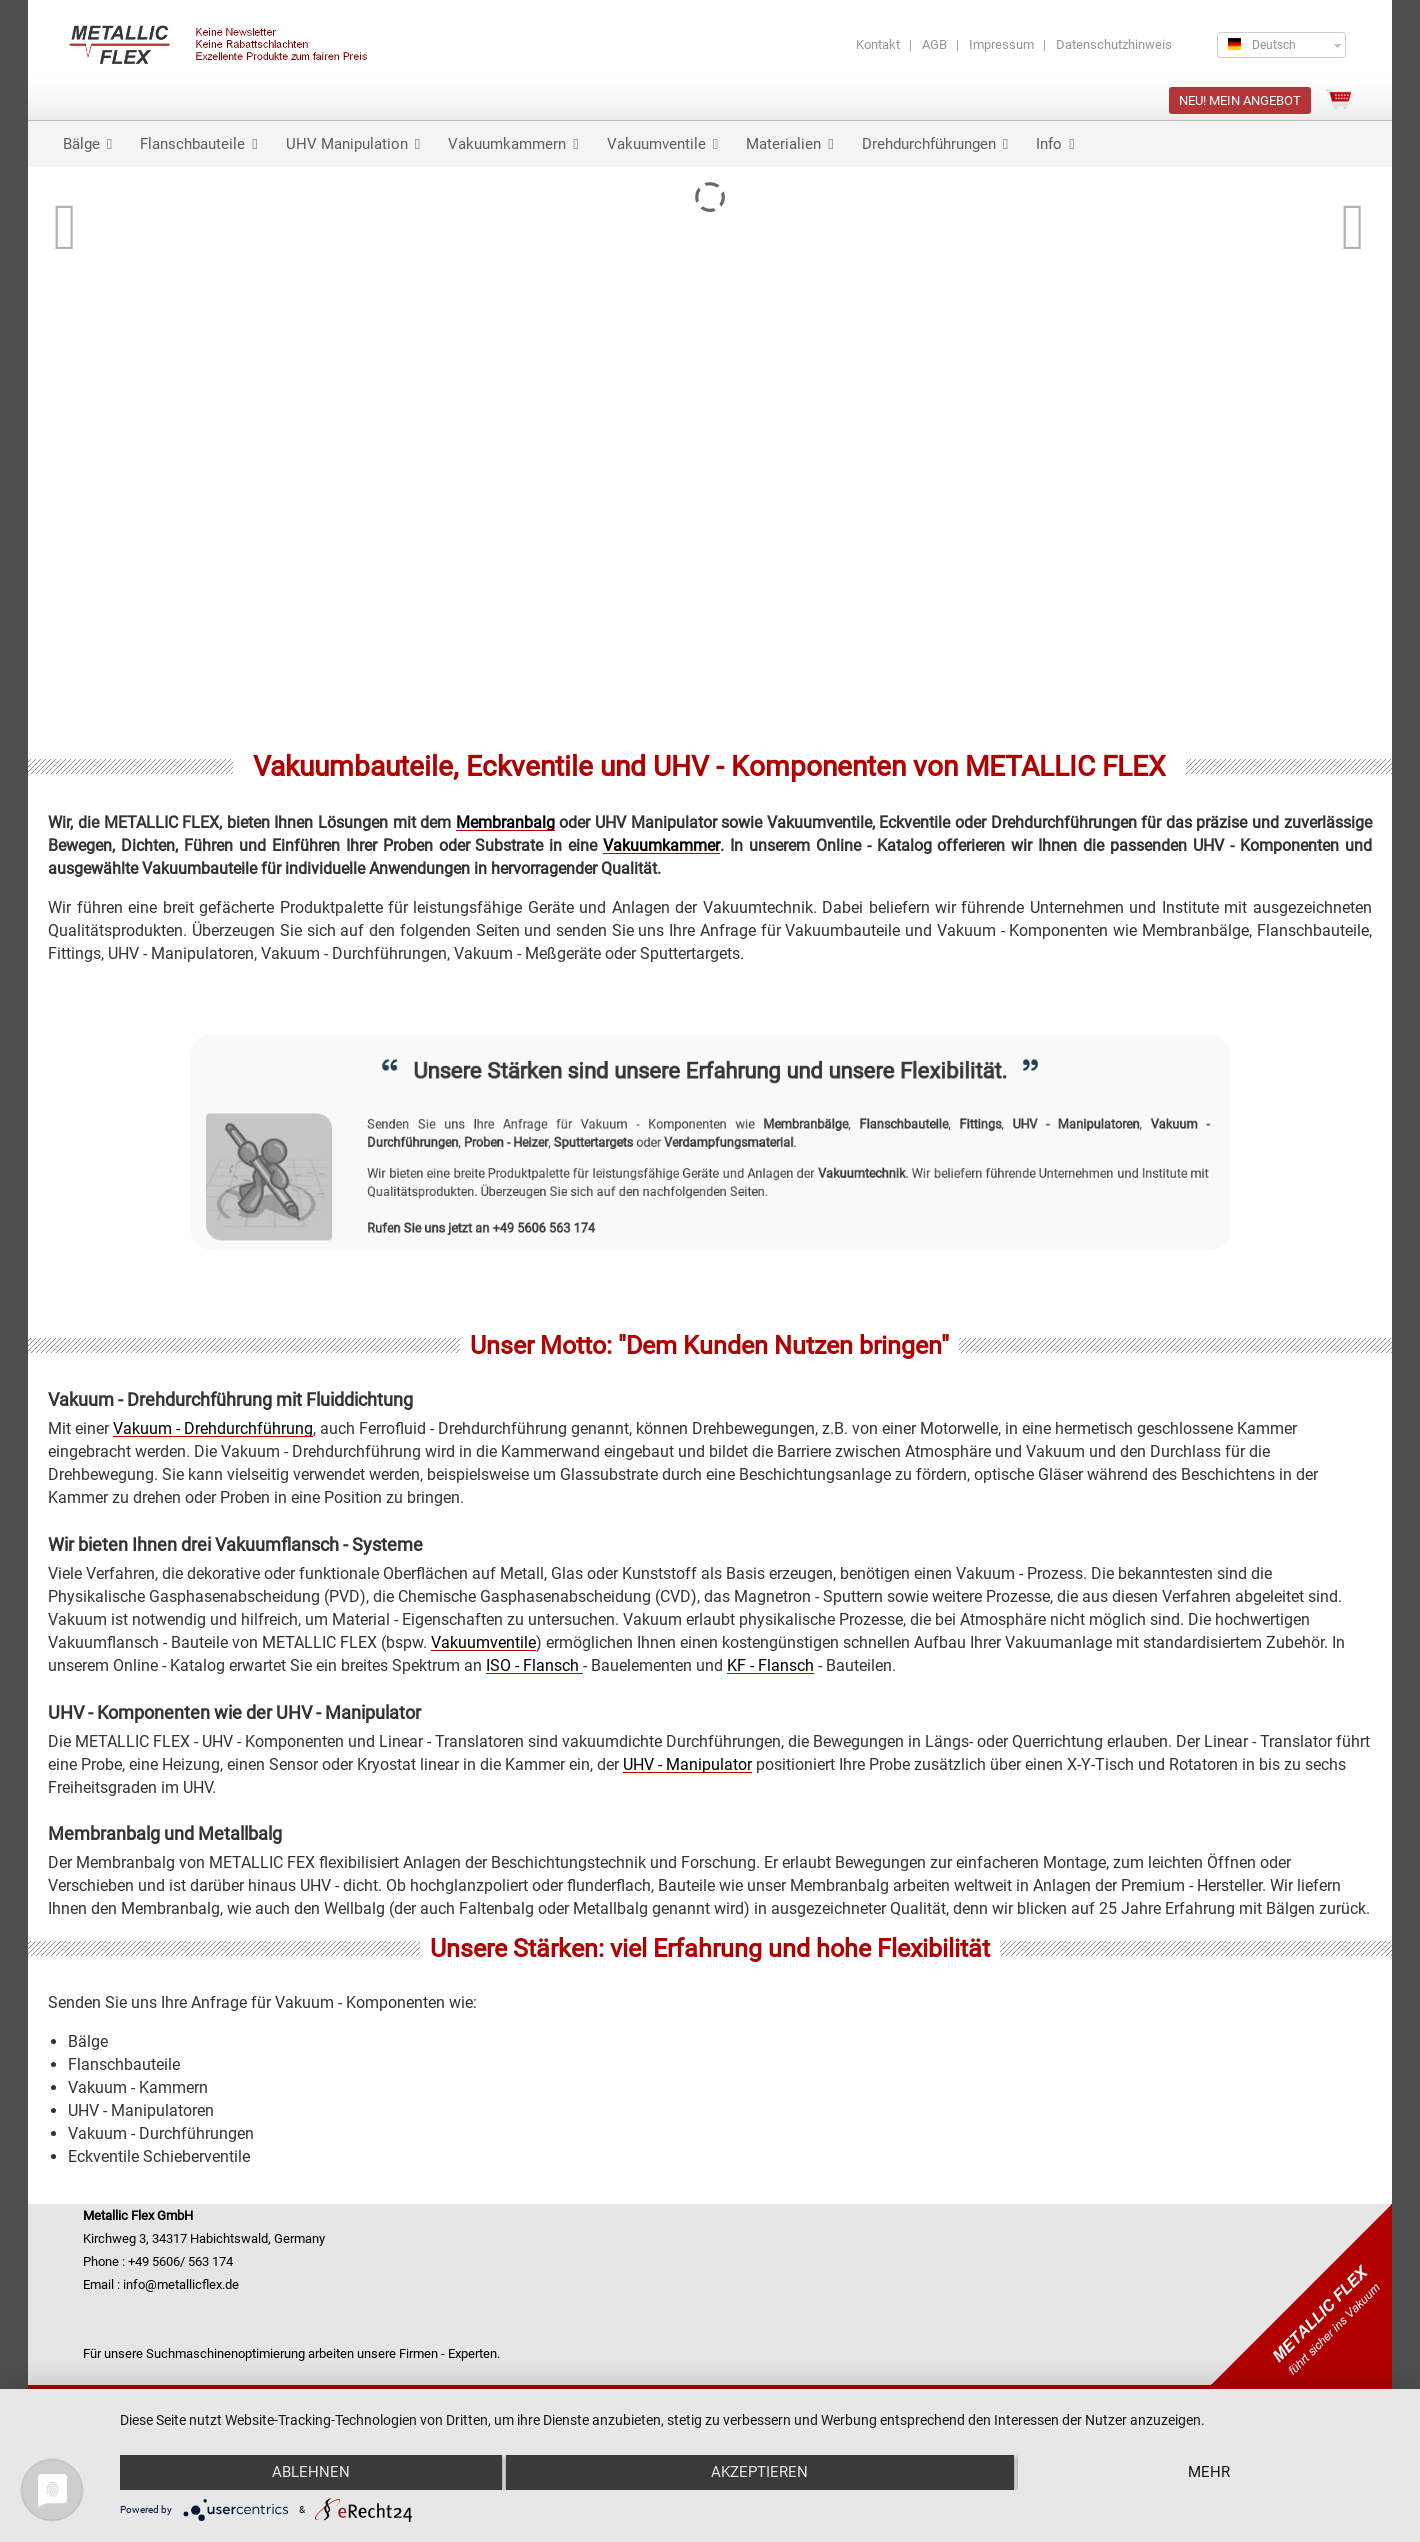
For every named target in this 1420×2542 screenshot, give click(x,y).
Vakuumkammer (661, 845)
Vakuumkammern (513, 144)
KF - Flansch (770, 1665)
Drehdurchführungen (935, 144)
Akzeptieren (759, 2472)
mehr (1209, 2472)
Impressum (1001, 44)
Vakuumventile (662, 144)
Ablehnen (311, 2472)
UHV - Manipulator (687, 1764)
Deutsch (1262, 45)
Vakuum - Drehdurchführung (213, 1428)
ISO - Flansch (534, 1665)
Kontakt (878, 44)
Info (1055, 144)
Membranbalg (505, 822)
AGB (934, 44)
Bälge (87, 144)
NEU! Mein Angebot (1240, 100)
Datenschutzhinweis (1114, 44)
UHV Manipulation (353, 144)
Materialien (789, 144)
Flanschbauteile (198, 144)
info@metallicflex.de (181, 2284)
